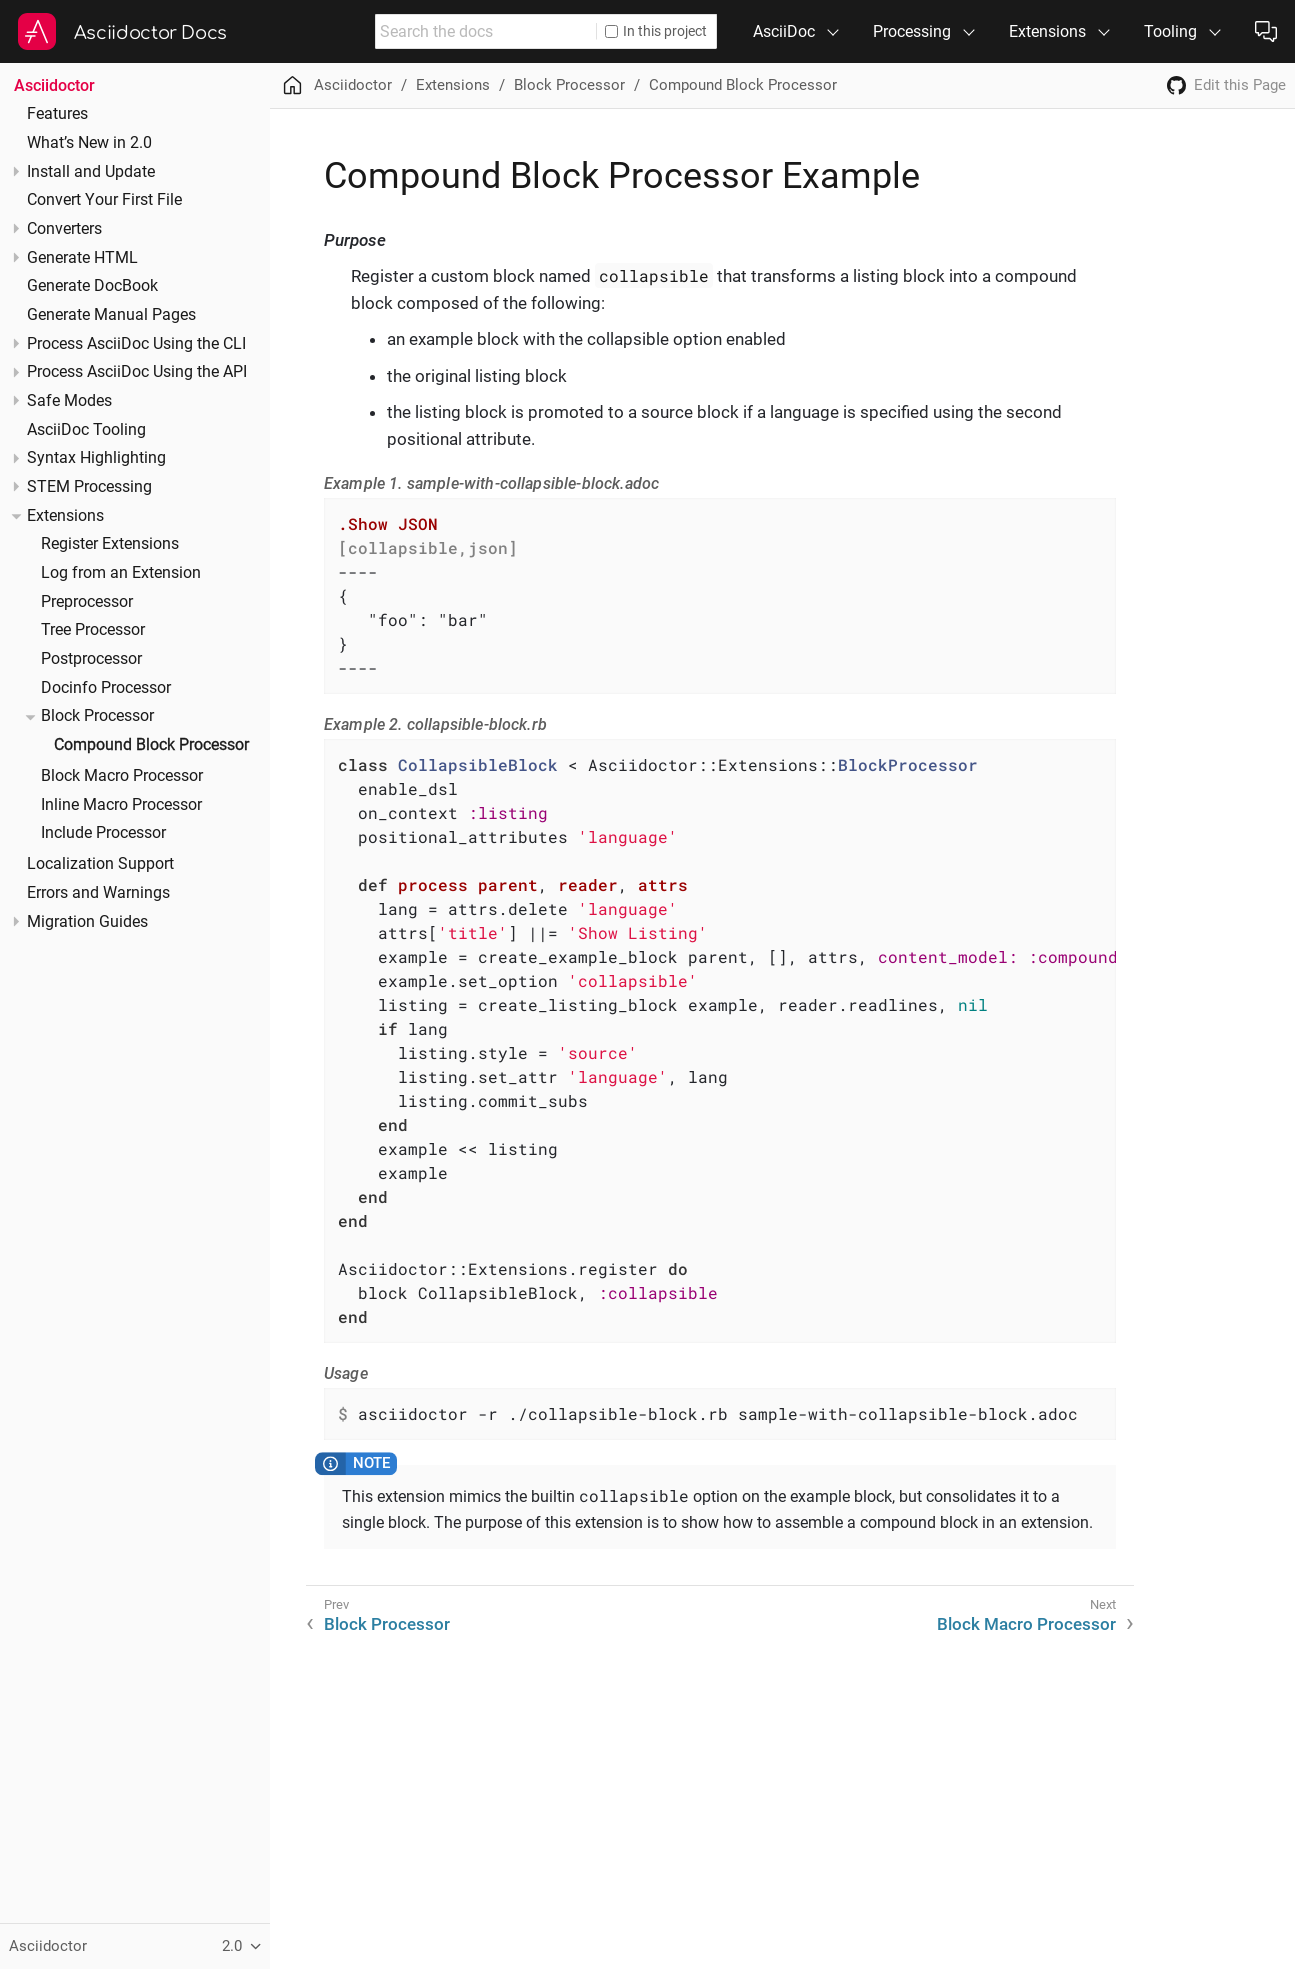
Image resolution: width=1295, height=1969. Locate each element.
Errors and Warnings (98, 893)
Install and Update (91, 172)
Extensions (65, 516)
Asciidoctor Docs (150, 33)
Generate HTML (82, 258)
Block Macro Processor (122, 776)
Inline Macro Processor (121, 805)
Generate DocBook (92, 286)
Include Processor (103, 833)
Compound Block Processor (151, 745)
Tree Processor (93, 630)
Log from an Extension (121, 573)
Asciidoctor (54, 85)
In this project (656, 31)
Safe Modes (69, 401)
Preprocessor (87, 602)
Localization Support (100, 864)
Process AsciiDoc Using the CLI (136, 344)
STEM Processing (89, 487)
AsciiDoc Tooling (86, 430)
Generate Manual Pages (111, 315)
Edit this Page (1240, 85)
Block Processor (97, 716)
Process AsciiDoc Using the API (137, 372)
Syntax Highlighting (96, 458)
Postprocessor (91, 659)
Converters (64, 229)
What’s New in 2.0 (89, 143)
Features (57, 114)
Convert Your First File (104, 200)
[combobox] (486, 31)
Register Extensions (110, 544)
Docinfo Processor (106, 688)
